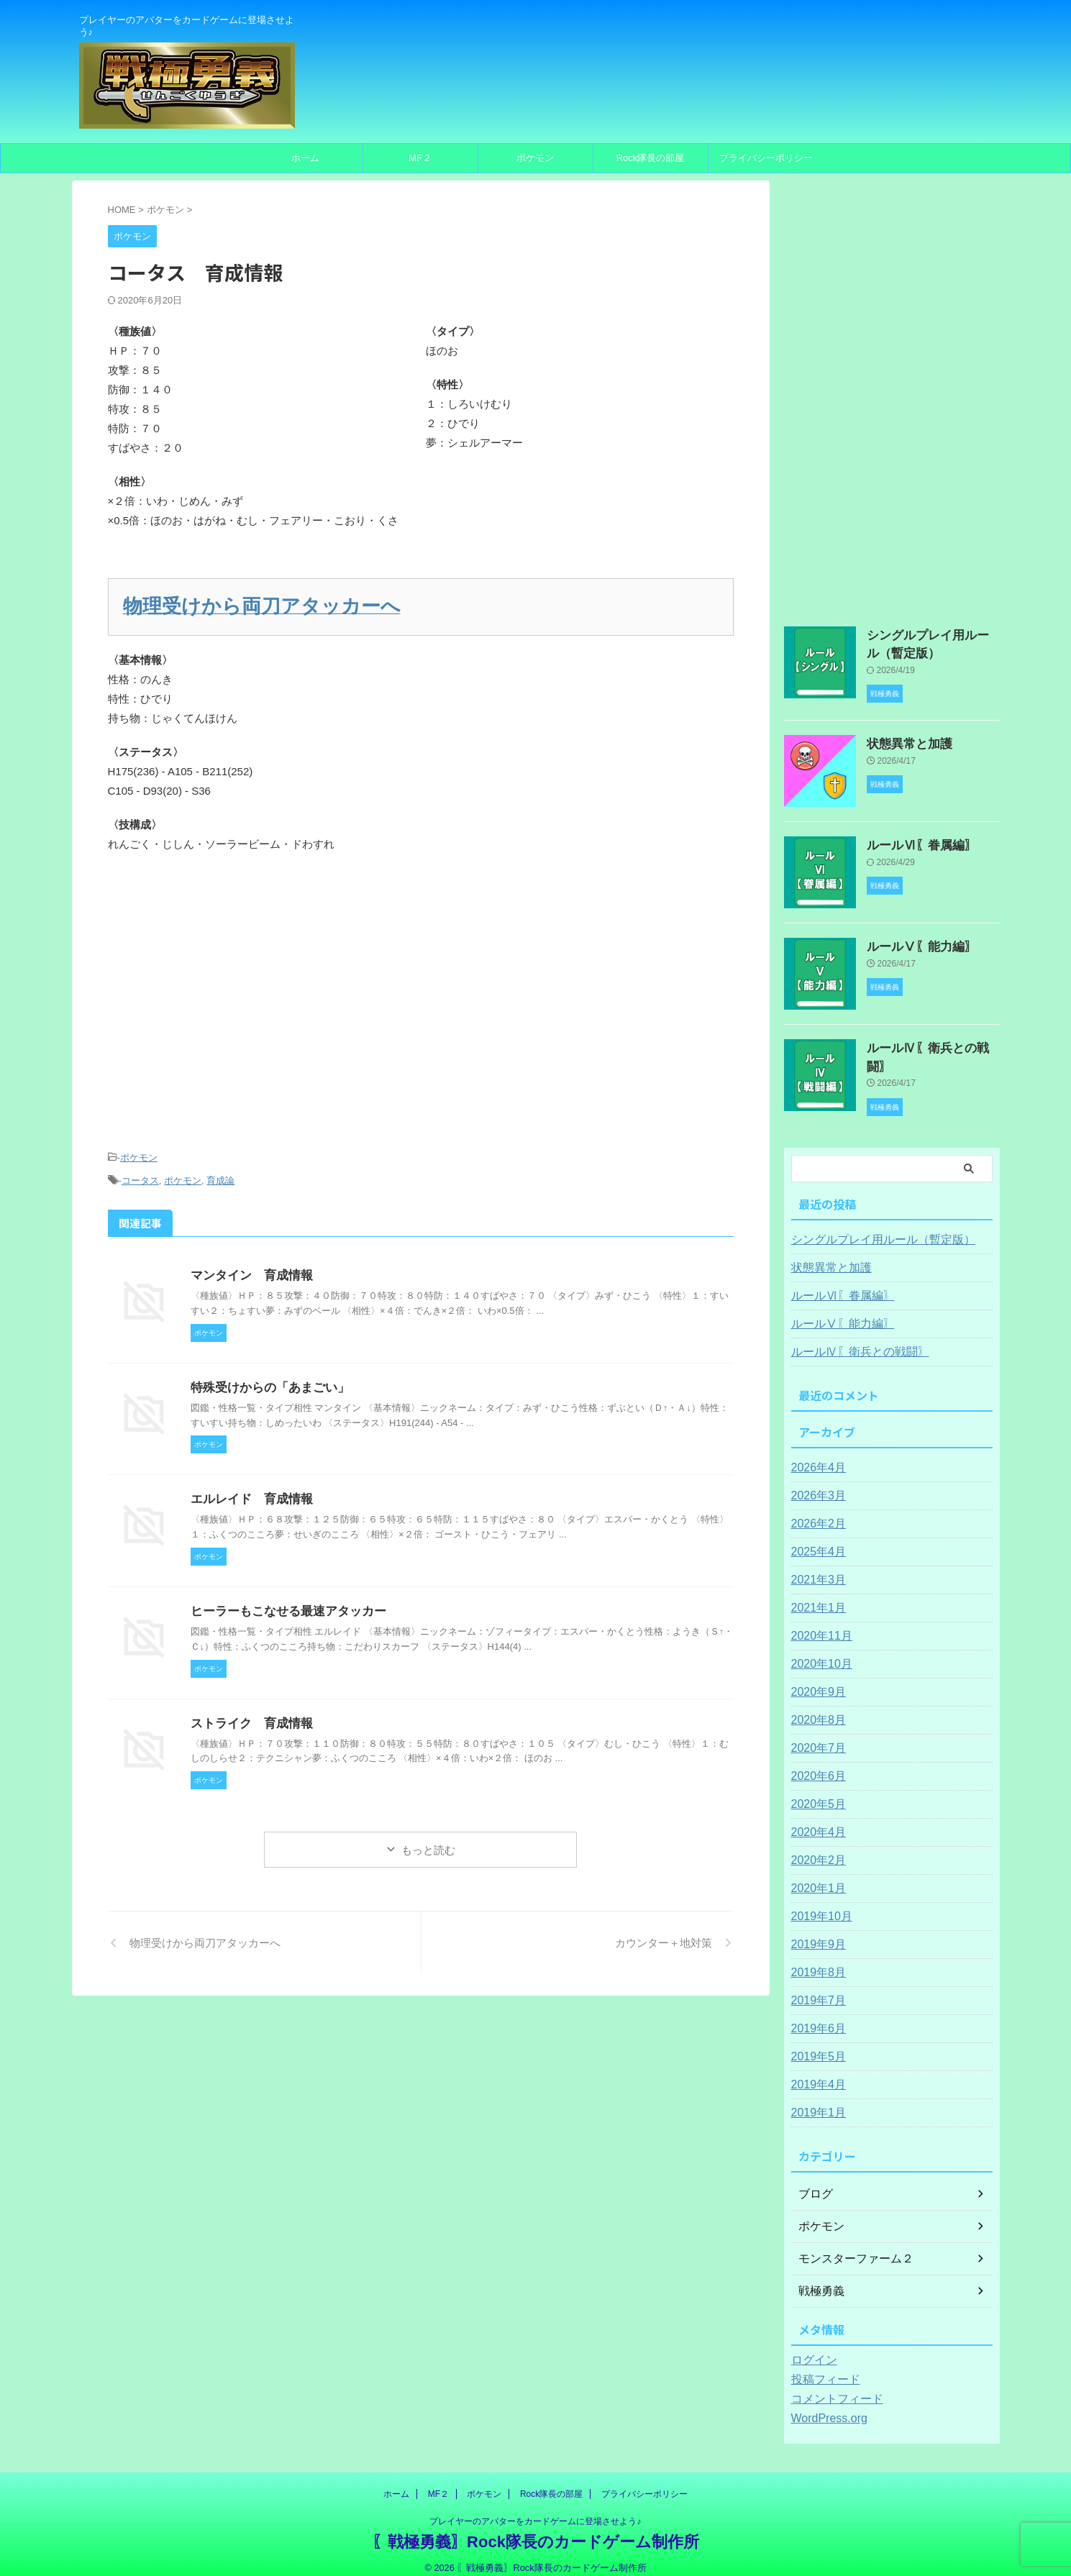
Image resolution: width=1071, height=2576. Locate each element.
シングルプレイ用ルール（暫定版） (871, 1227)
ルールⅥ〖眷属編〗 (912, 840)
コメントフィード (831, 2387)
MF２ (420, 157)
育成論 (220, 1171)
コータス (140, 1171)
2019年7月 (815, 1988)
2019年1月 (815, 2100)
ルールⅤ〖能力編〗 (912, 941)
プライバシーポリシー (766, 157)
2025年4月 (815, 1539)
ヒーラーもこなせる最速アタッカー (283, 1600)
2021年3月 (815, 1568)
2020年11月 (818, 1624)
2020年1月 (815, 1876)
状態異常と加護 (902, 738)
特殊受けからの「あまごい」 (265, 1376)
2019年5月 (815, 2044)
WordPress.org (824, 2406)
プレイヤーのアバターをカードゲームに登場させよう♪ (535, 2509)
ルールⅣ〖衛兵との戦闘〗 (927, 1043)
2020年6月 (815, 1764)
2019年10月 (818, 1904)
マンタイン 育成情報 (248, 1264)
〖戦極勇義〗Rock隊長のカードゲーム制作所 (535, 2530)
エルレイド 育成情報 (248, 1487)
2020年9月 (815, 1680)
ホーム (305, 157)
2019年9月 (815, 1932)
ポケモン (535, 157)
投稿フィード (821, 2367)
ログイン (811, 2348)
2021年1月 (815, 1596)
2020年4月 (815, 1820)
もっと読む (428, 1838)
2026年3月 (815, 1483)
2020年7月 (815, 1736)
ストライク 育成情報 (248, 1711)
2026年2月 (815, 1511)
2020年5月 (815, 1792)
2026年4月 (815, 1455)
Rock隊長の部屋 (650, 157)
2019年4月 (815, 2072)
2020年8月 (815, 1708)
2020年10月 (818, 1652)
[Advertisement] (421, 1012)
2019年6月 (815, 2016)
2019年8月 (815, 1960)
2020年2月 (815, 1848)
